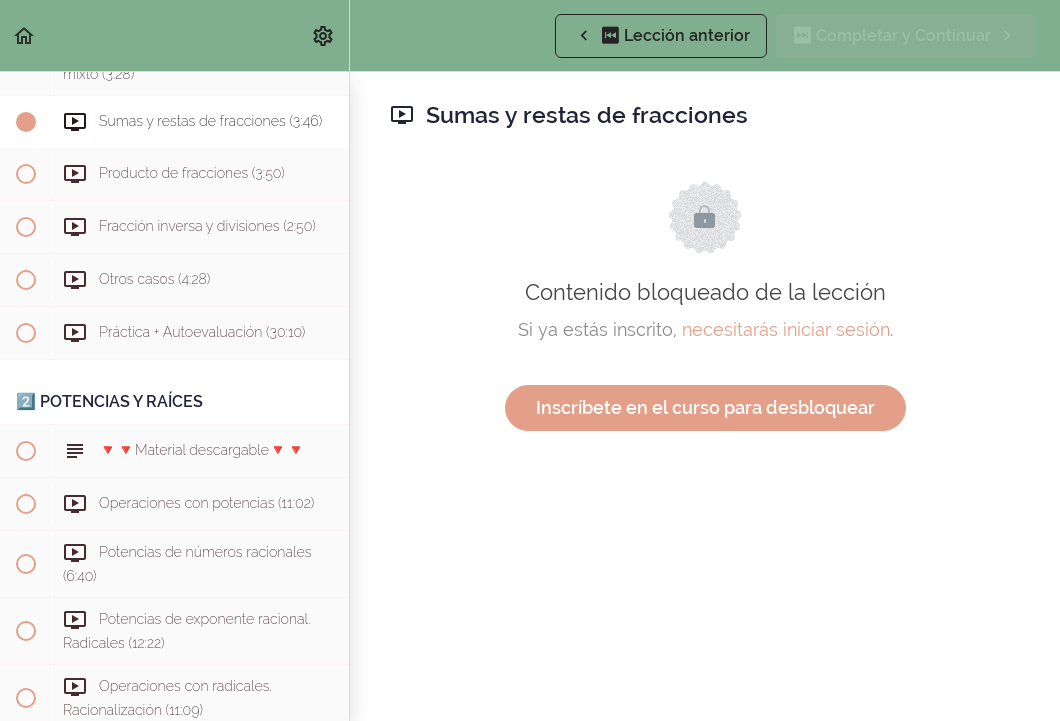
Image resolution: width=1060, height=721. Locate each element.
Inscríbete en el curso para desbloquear (705, 407)
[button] (25, 35)
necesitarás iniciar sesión (786, 329)
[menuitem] (324, 35)
